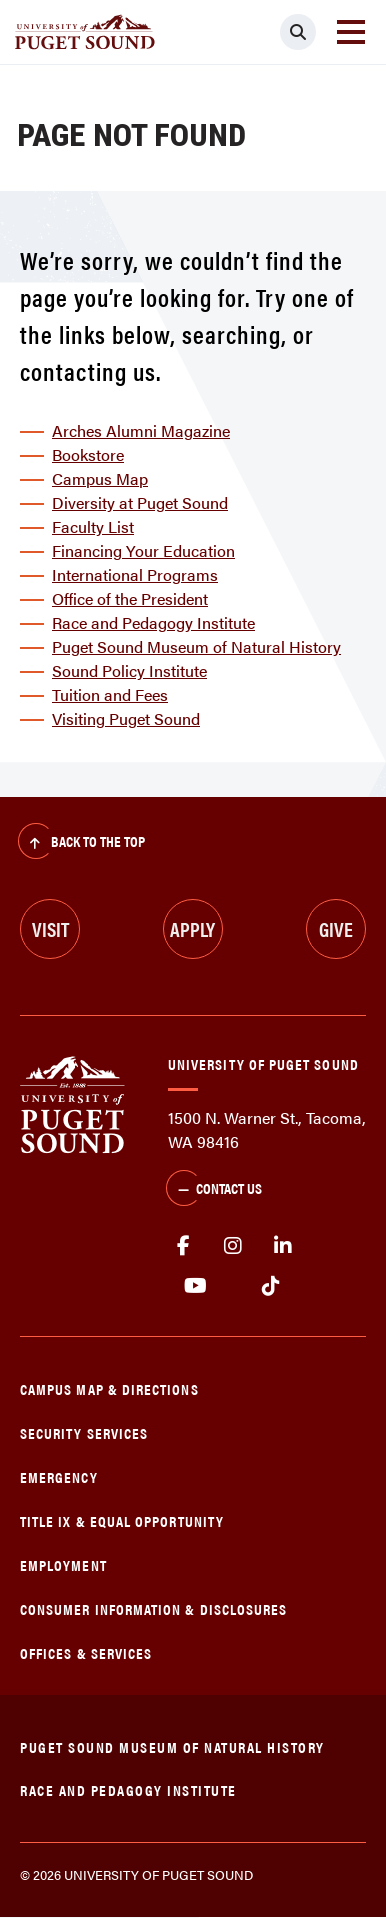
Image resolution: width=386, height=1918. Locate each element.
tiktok (270, 1286)
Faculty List (93, 526)
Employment (63, 1564)
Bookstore (88, 454)
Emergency (59, 1476)
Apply (192, 928)
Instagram (233, 1246)
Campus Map (100, 478)
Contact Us (214, 1190)
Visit (50, 928)
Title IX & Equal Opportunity (122, 1520)
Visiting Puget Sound (126, 718)
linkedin (283, 1246)
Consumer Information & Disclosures (153, 1608)
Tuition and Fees (110, 694)
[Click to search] (298, 32)
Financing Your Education (143, 550)
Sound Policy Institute (129, 670)
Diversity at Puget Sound (140, 502)
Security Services (84, 1432)
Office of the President (130, 598)
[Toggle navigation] (351, 32)
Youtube (195, 1286)
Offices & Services (86, 1652)
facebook (183, 1246)
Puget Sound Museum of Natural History (196, 646)
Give (336, 928)
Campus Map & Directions (109, 1388)
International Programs (135, 574)
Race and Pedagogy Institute (153, 622)
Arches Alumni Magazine (141, 430)
